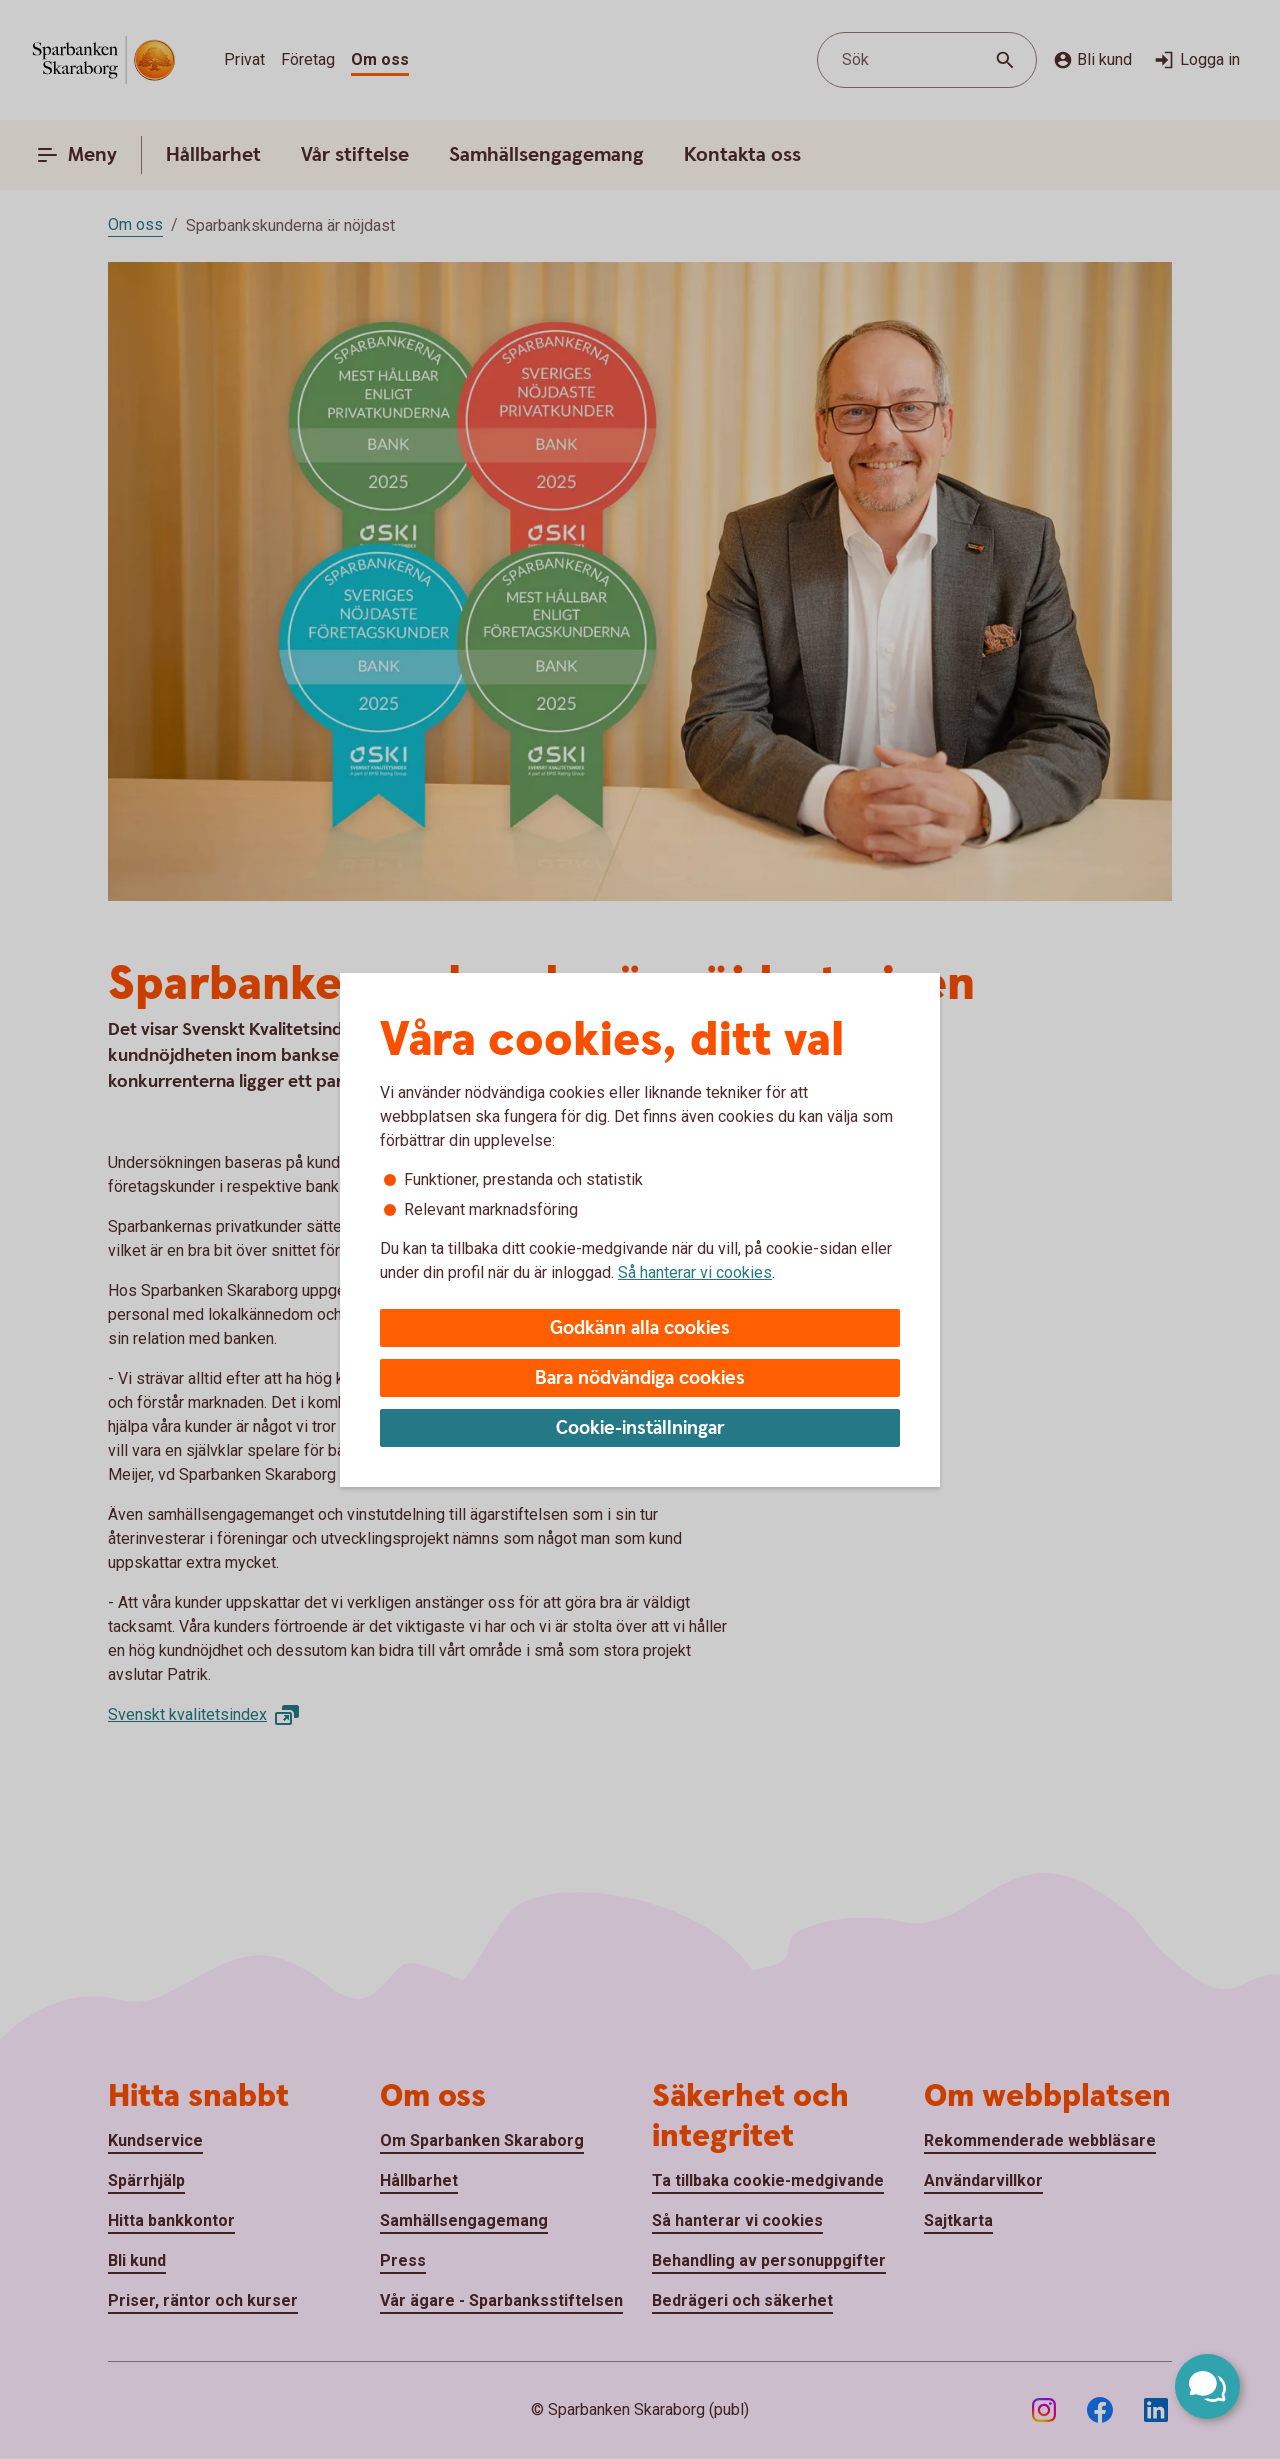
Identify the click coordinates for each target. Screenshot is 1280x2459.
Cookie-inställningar (640, 1428)
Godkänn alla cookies (640, 1328)
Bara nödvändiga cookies (640, 1378)
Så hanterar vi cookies (695, 1272)
